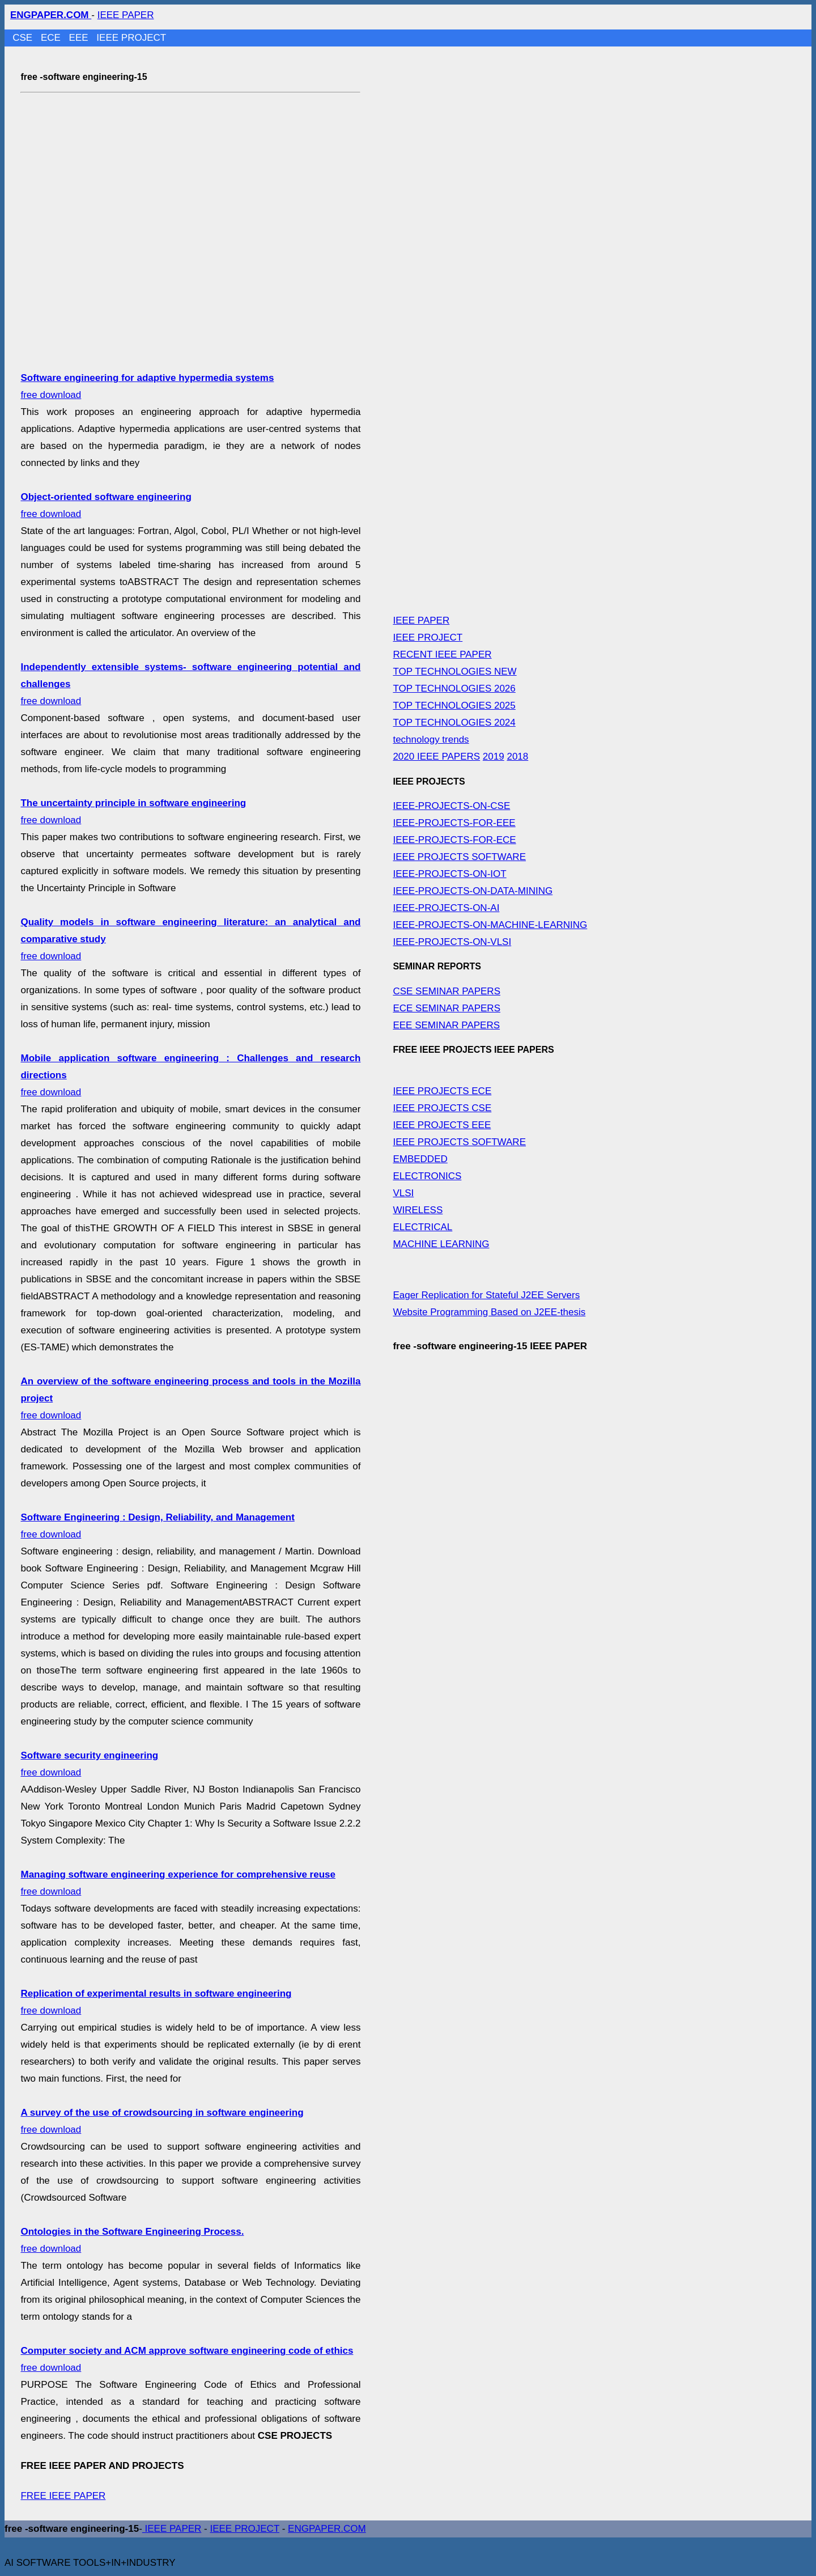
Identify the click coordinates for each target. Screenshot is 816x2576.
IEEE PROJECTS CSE (442, 1108)
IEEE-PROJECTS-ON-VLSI (452, 942)
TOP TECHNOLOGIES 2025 (454, 705)
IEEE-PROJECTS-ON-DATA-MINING (472, 891)
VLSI (403, 1193)
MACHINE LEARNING (441, 1244)
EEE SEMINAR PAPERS (446, 1025)
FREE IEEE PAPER (62, 2495)
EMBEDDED (420, 1159)
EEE (80, 37)
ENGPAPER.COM (327, 2528)
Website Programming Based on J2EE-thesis (489, 1312)
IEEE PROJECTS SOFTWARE (459, 856)
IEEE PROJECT (131, 37)
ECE (52, 37)
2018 (517, 756)
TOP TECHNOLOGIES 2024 (454, 722)
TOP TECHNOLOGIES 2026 (454, 688)
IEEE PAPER (125, 15)
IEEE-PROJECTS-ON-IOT (449, 873)
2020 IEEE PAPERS (436, 756)
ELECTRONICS (427, 1176)
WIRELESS (418, 1210)
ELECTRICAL (422, 1227)
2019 (493, 756)
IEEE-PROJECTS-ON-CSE (451, 805)
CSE (23, 37)
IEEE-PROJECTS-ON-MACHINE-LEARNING (490, 925)
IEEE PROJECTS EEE (442, 1125)
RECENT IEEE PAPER (442, 654)
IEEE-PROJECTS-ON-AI (446, 908)
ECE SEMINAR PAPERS (446, 1008)
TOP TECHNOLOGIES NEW (454, 671)
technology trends (431, 739)
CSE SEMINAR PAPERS (446, 991)
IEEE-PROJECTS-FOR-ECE (454, 839)
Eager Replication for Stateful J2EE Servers (486, 1295)
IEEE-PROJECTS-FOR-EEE (454, 822)
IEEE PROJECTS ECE (442, 1091)
